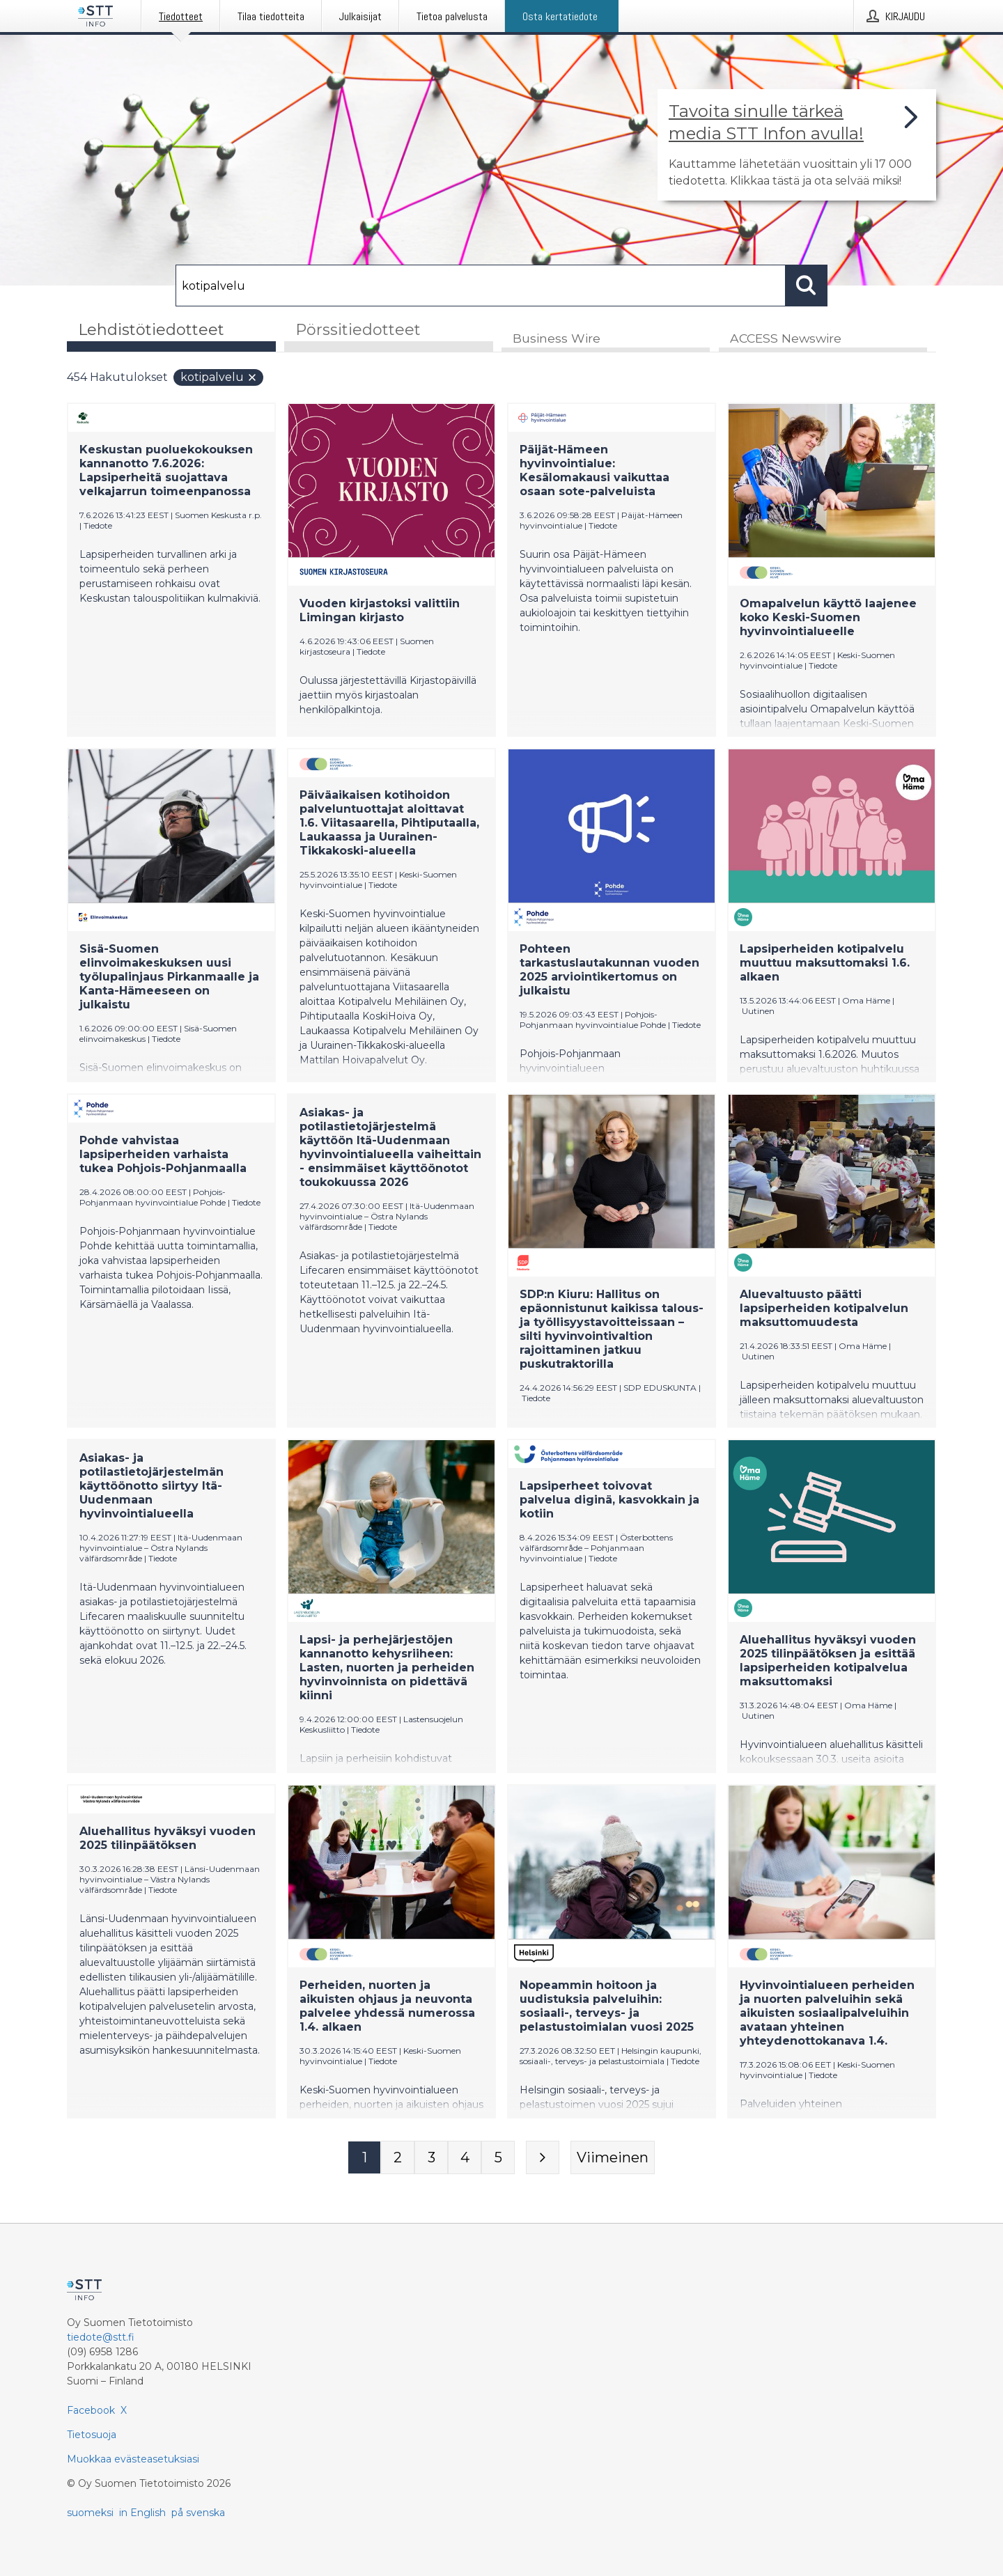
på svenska (198, 2512)
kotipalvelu (219, 377)
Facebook (91, 2410)
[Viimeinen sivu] (612, 2158)
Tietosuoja (91, 2434)
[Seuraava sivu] (542, 2158)
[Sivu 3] (431, 2158)
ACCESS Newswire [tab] (785, 338)
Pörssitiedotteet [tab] (358, 329)
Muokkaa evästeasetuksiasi (133, 2459)
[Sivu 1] (364, 2158)
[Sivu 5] (498, 2158)
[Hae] (481, 285)
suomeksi (90, 2512)
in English (142, 2512)
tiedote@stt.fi (100, 2337)
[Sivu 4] (464, 2158)
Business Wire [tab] (556, 338)
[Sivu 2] (397, 2158)
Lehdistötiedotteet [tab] (151, 329)
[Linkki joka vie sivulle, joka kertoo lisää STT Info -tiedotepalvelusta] (797, 145)
